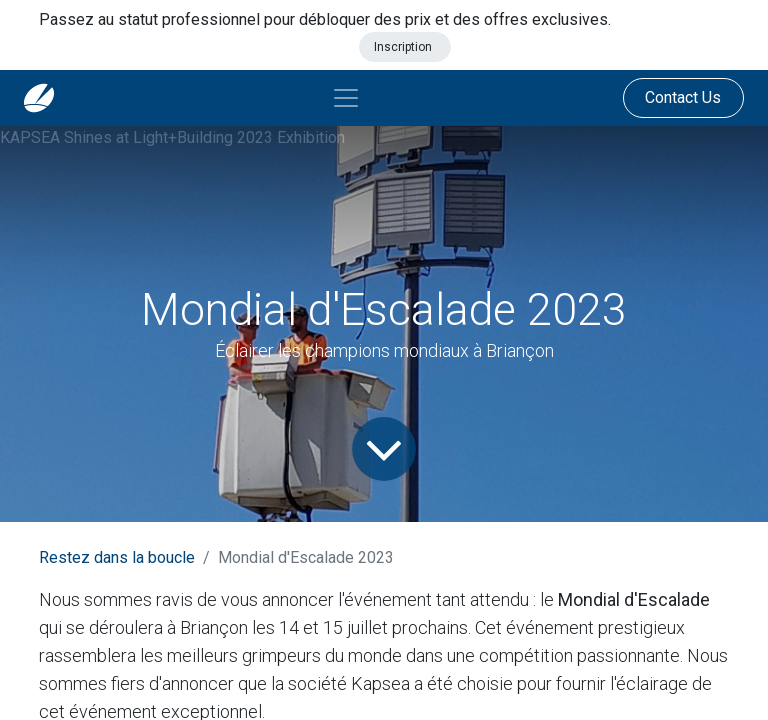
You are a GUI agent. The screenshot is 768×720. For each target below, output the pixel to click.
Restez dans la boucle (117, 557)
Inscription (404, 47)
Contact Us (683, 97)
